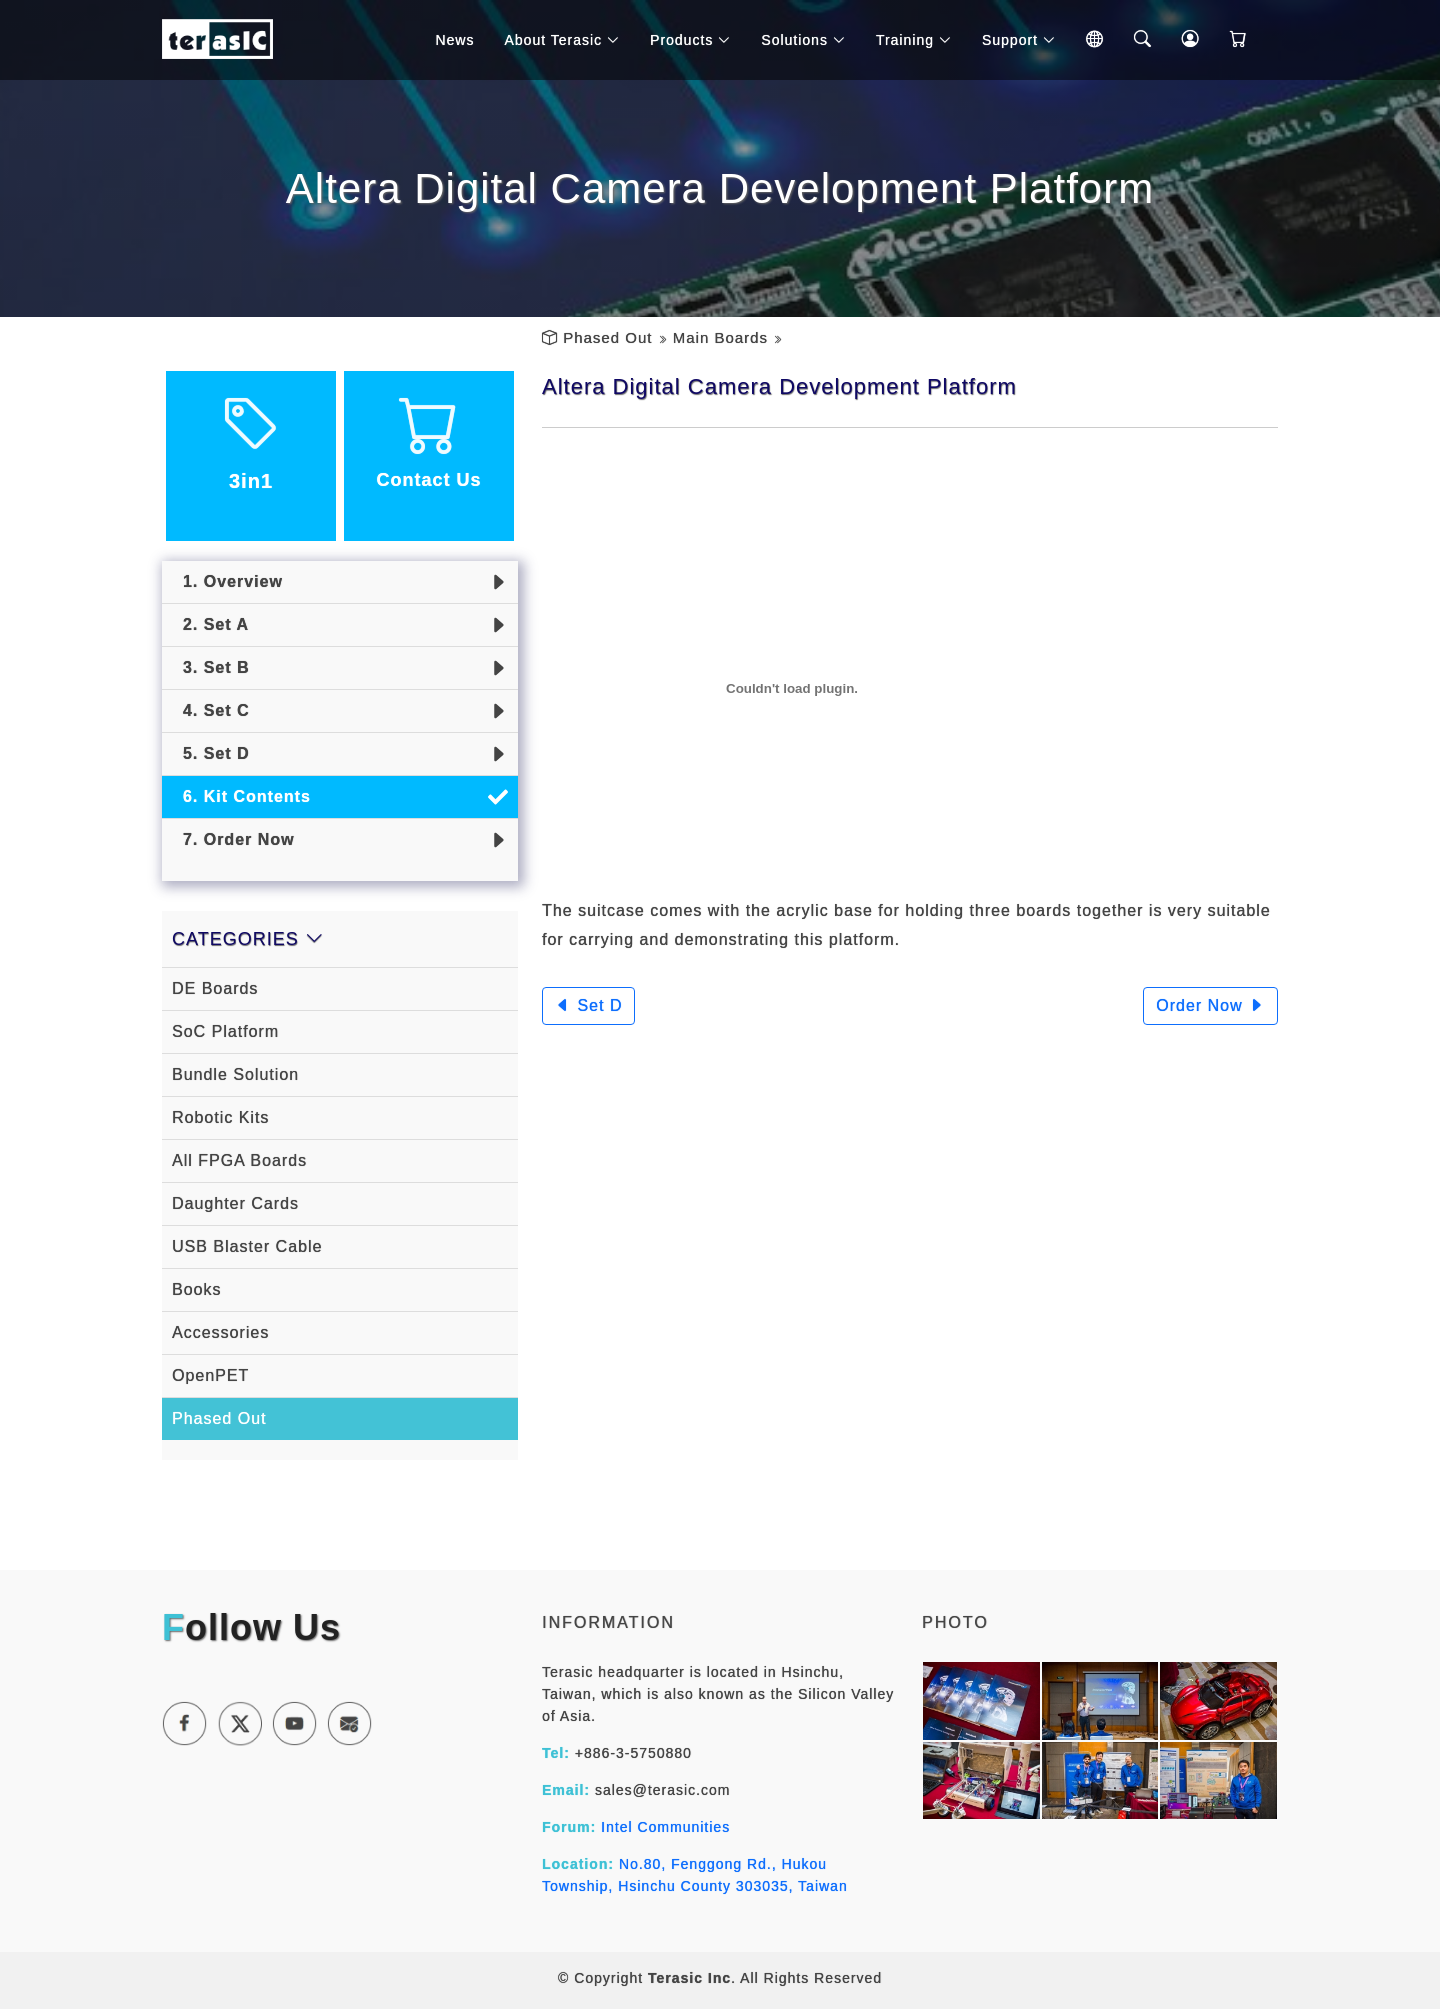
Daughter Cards (235, 1203)
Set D (588, 1005)
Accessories (220, 1332)
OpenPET (210, 1375)
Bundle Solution (235, 1074)
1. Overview (227, 581)
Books (196, 1289)
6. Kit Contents (241, 796)
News (454, 40)
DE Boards (215, 988)
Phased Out (607, 337)
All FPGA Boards (239, 1160)
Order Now (1210, 1005)
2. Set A (210, 624)
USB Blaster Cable (247, 1246)
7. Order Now (233, 839)
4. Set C (211, 710)
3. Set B (211, 667)
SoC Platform (225, 1031)
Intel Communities (665, 1827)
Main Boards (720, 337)
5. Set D (211, 753)
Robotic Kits (220, 1117)
